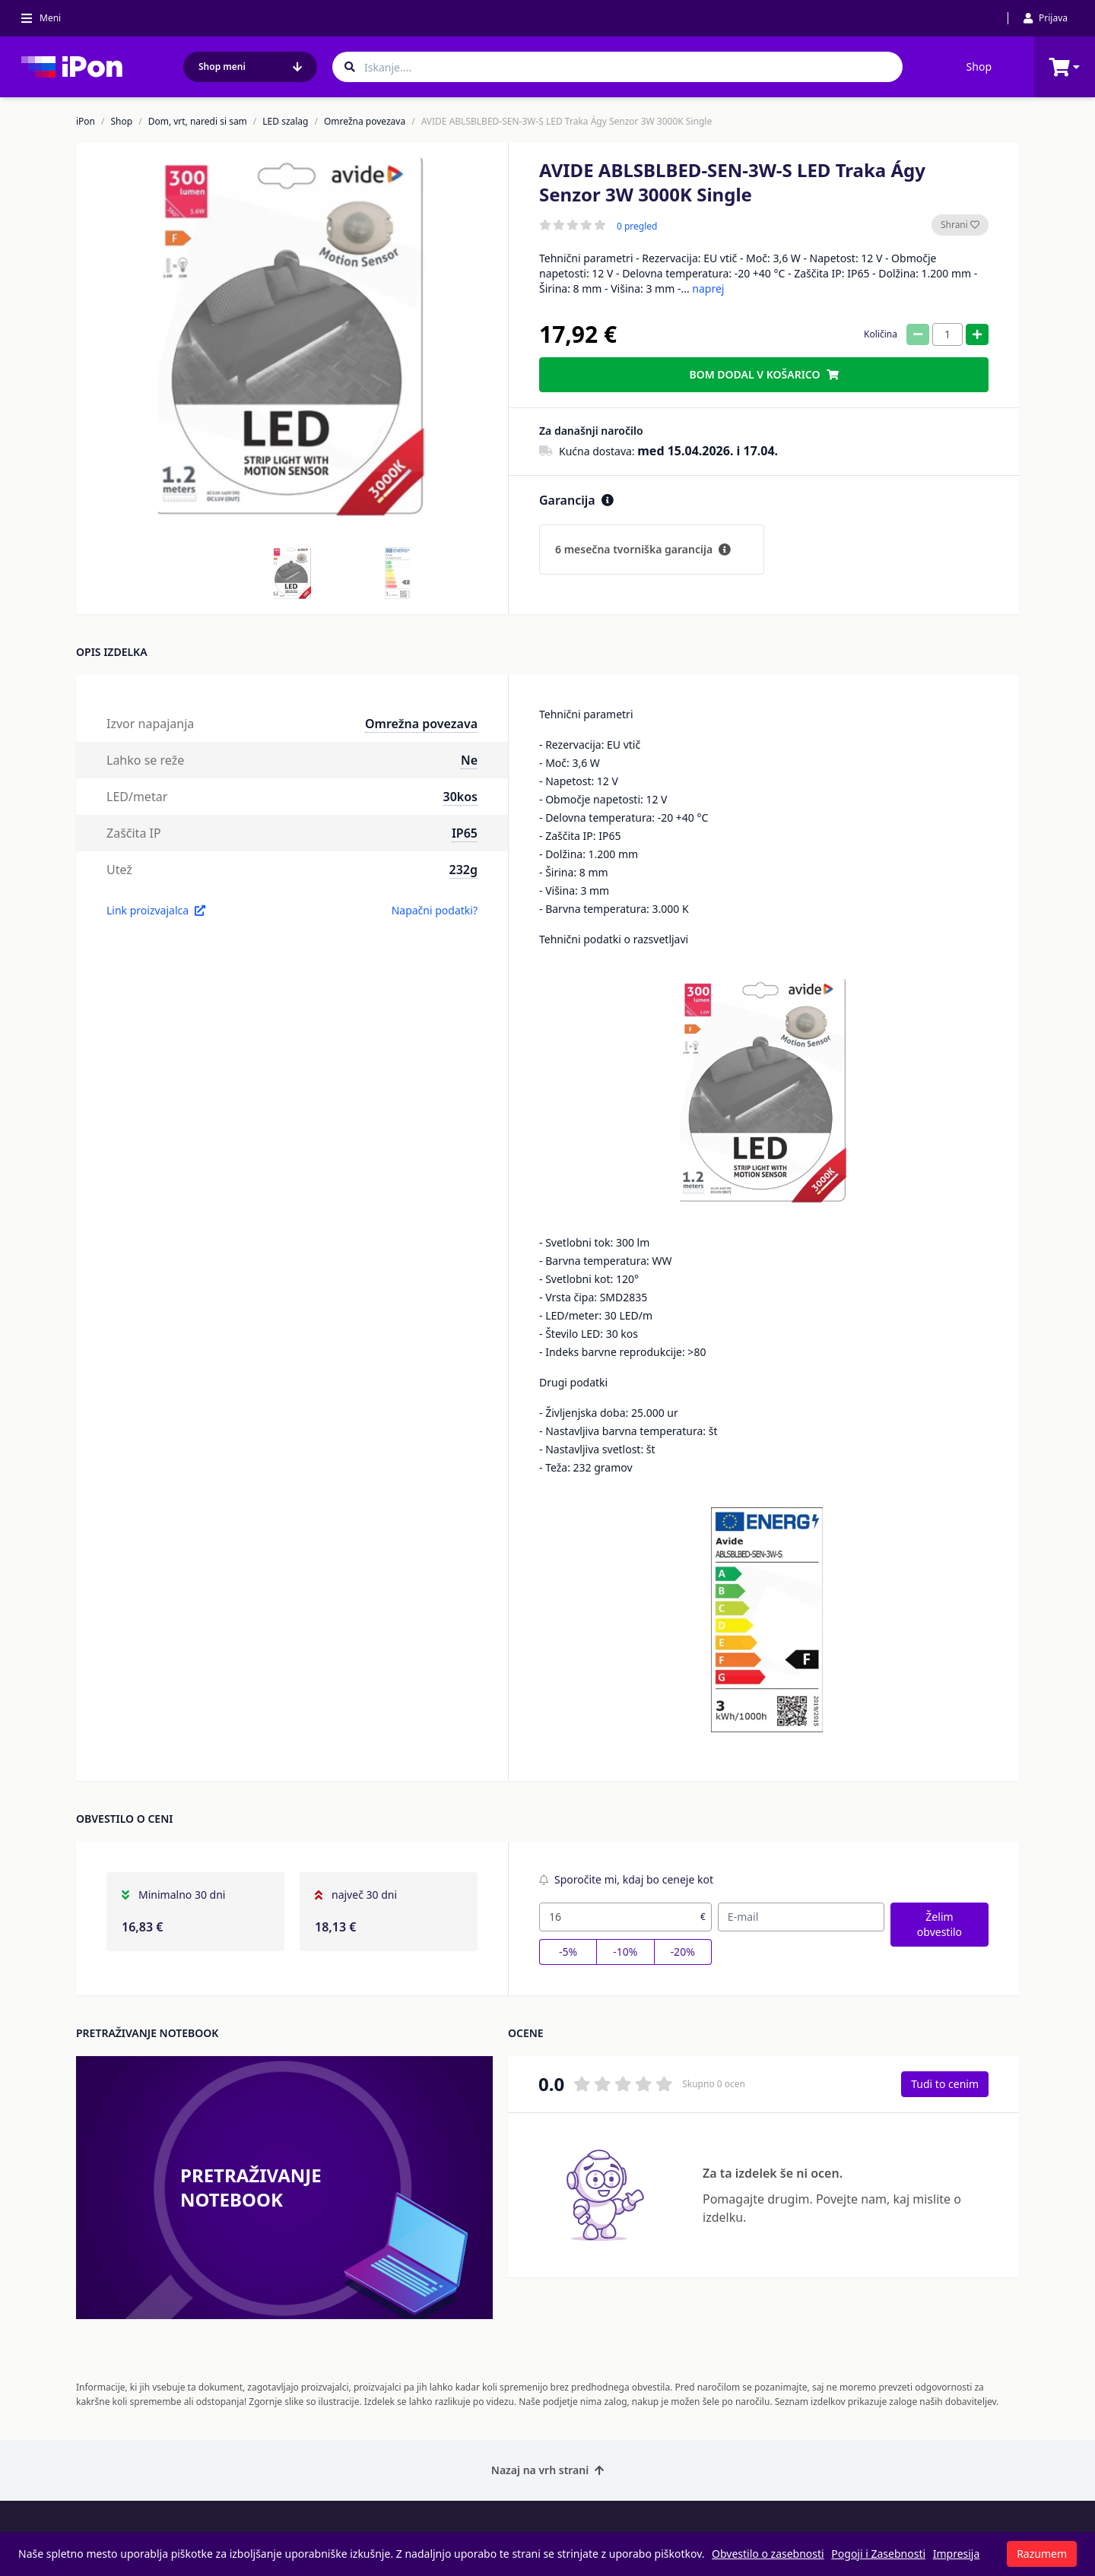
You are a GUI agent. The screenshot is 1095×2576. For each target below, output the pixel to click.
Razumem (1042, 2553)
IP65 (465, 833)
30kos (460, 796)
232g (463, 869)
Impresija (956, 2553)
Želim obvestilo (939, 1924)
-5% (568, 1951)
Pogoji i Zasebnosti (878, 2553)
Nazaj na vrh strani (547, 2470)
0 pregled (637, 226)
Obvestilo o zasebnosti (768, 2553)
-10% (625, 1951)
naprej (708, 288)
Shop (979, 66)
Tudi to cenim (945, 2084)
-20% (683, 1951)
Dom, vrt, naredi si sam (197, 122)
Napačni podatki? (435, 910)
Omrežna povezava (364, 122)
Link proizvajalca (155, 910)
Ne (469, 760)
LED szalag (285, 122)
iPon (85, 122)
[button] (292, 573)
